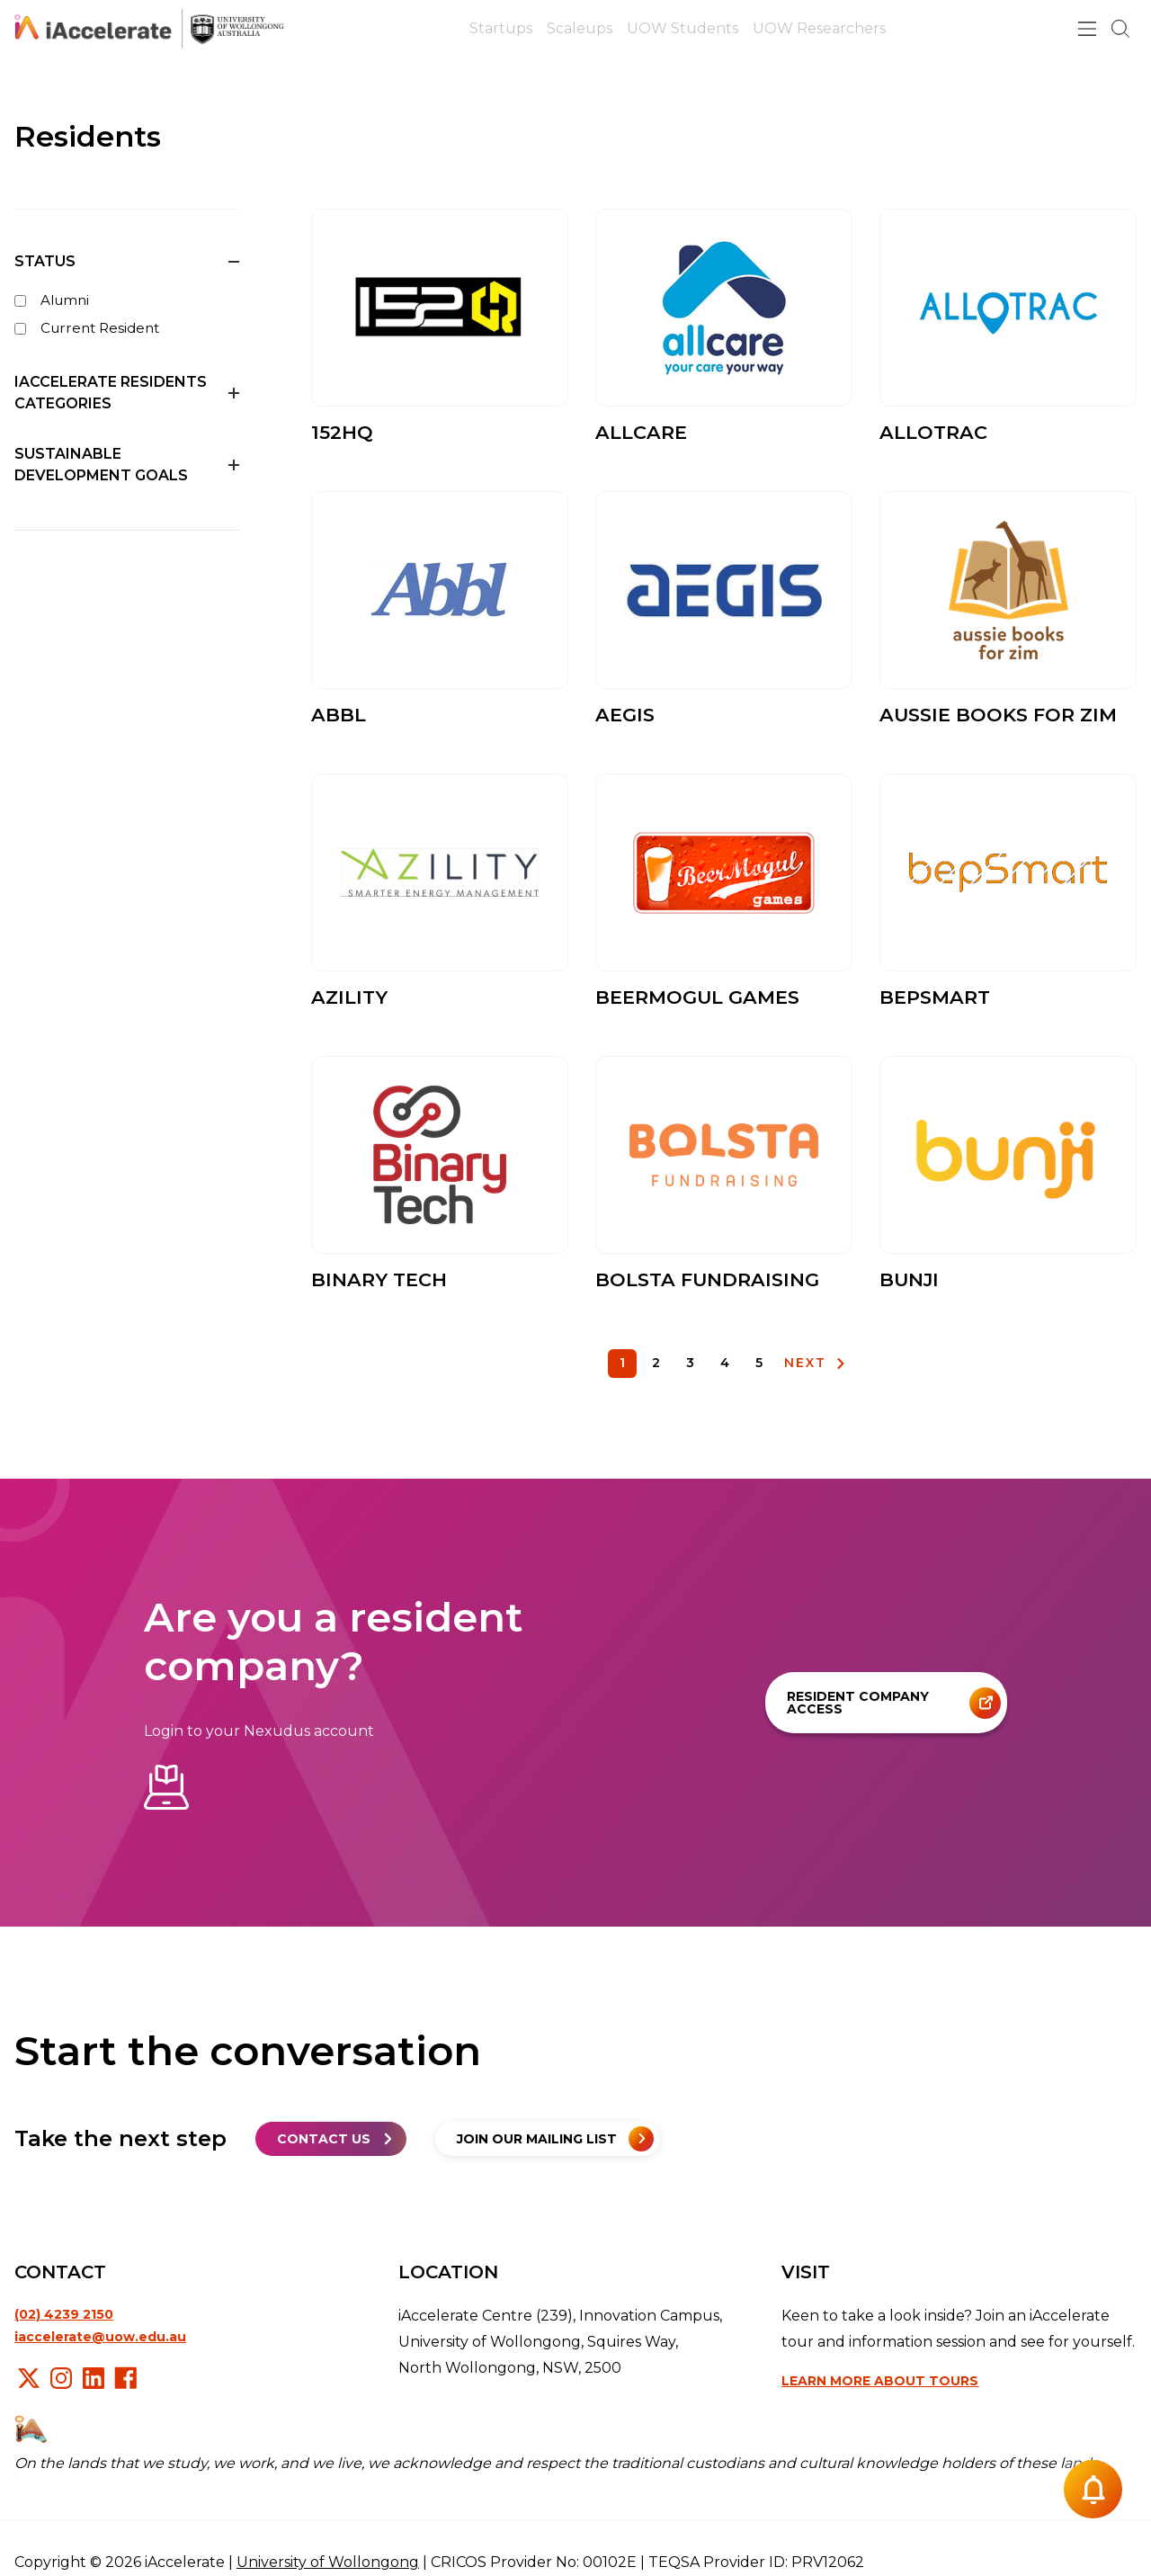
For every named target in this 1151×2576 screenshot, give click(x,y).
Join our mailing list (537, 2139)
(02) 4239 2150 (63, 2314)
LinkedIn (93, 2378)
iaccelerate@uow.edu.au (100, 2337)
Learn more (879, 2381)
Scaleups (579, 28)
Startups (500, 28)
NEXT (805, 1363)
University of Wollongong (327, 2562)
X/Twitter (28, 2378)
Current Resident (86, 327)
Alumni (51, 300)
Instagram (61, 2378)
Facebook (126, 2378)
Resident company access (858, 1702)
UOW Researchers (819, 28)
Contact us (323, 2139)
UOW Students (682, 28)
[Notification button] (1093, 2489)
